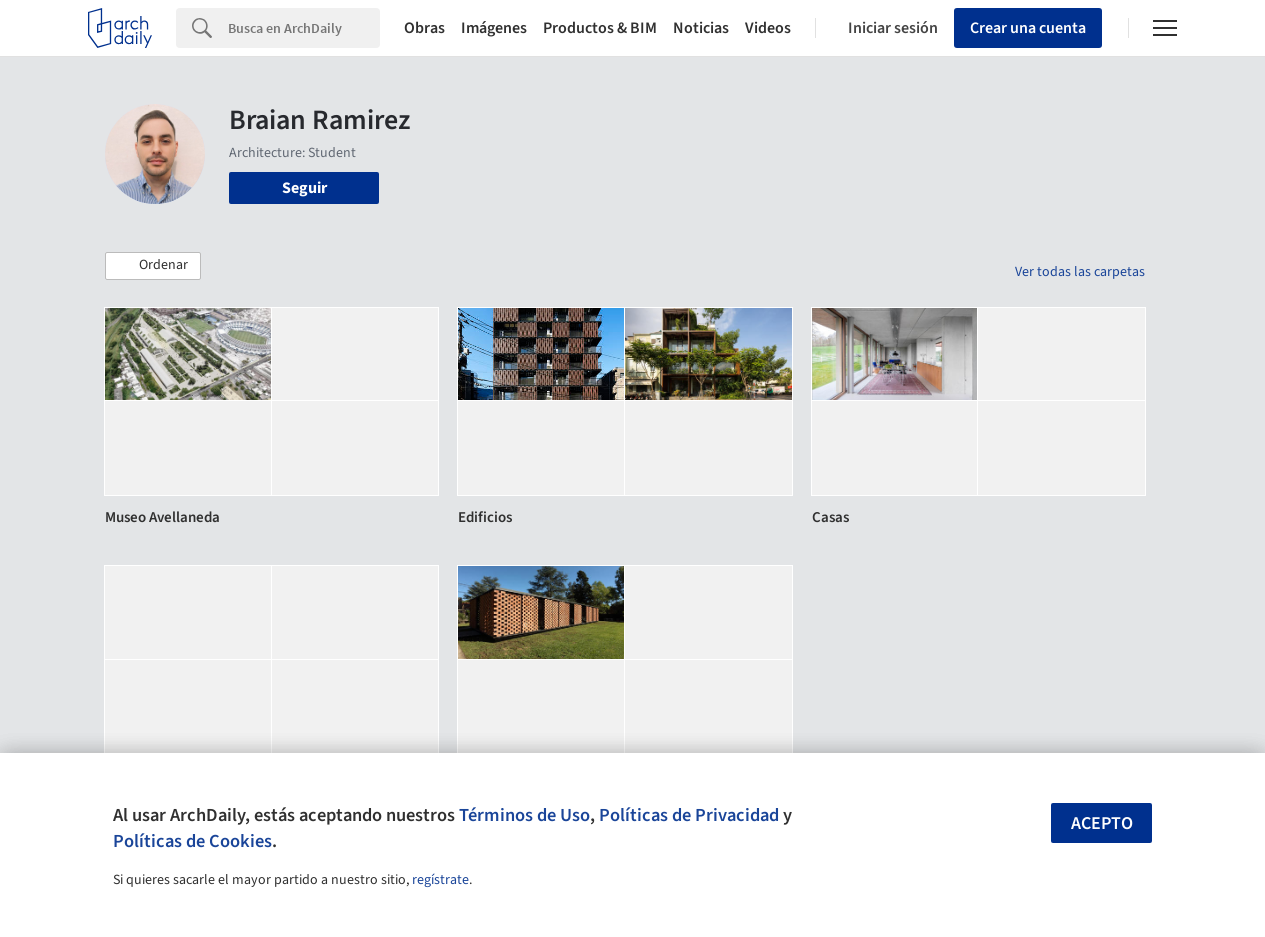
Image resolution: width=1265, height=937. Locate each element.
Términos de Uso (524, 815)
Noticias (701, 28)
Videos (768, 28)
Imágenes (494, 28)
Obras (424, 28)
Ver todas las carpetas (1080, 272)
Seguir (304, 188)
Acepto (1102, 823)
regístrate (440, 880)
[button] (153, 266)
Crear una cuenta (1028, 28)
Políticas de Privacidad (689, 815)
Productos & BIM (600, 28)
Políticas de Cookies (192, 841)
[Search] (304, 28)
